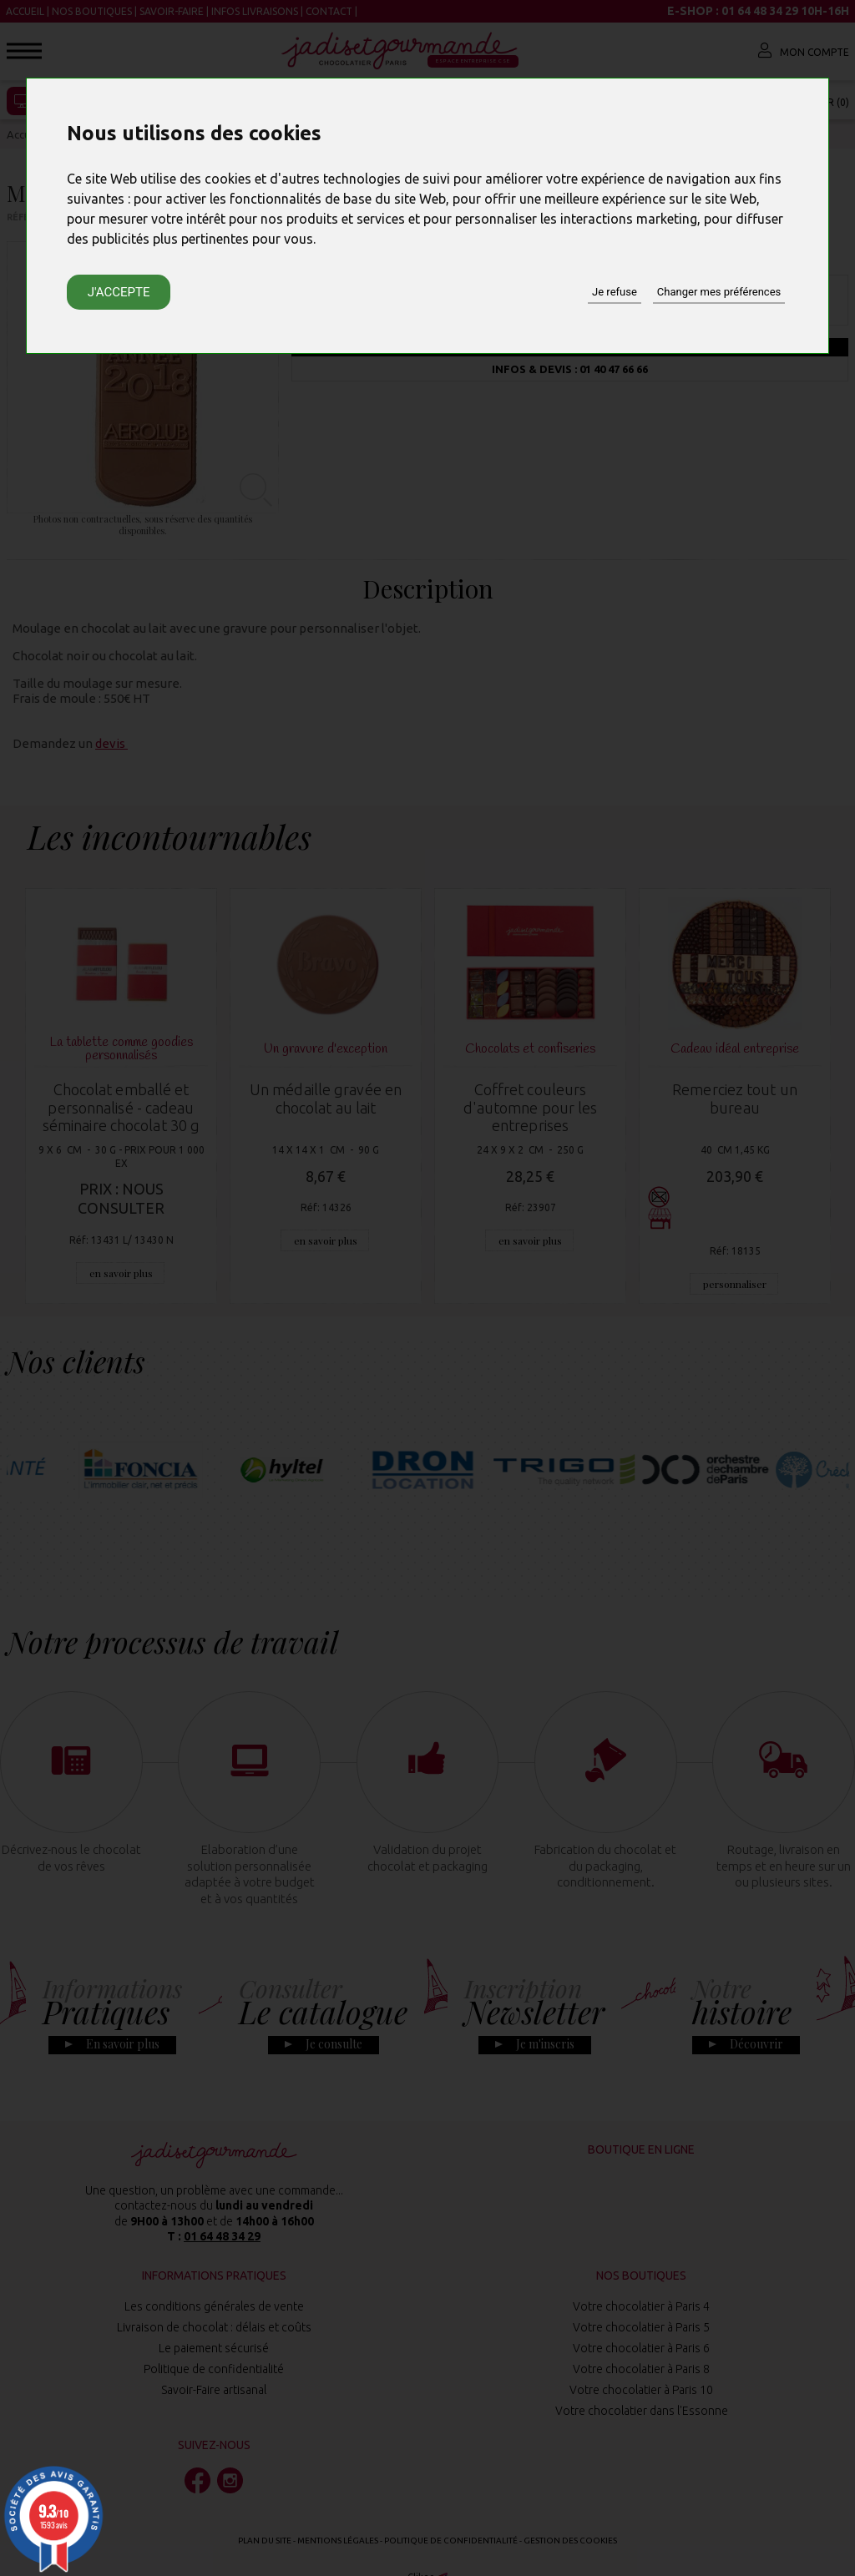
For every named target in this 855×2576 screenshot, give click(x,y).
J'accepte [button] (119, 292)
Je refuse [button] (614, 291)
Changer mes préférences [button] (719, 291)
